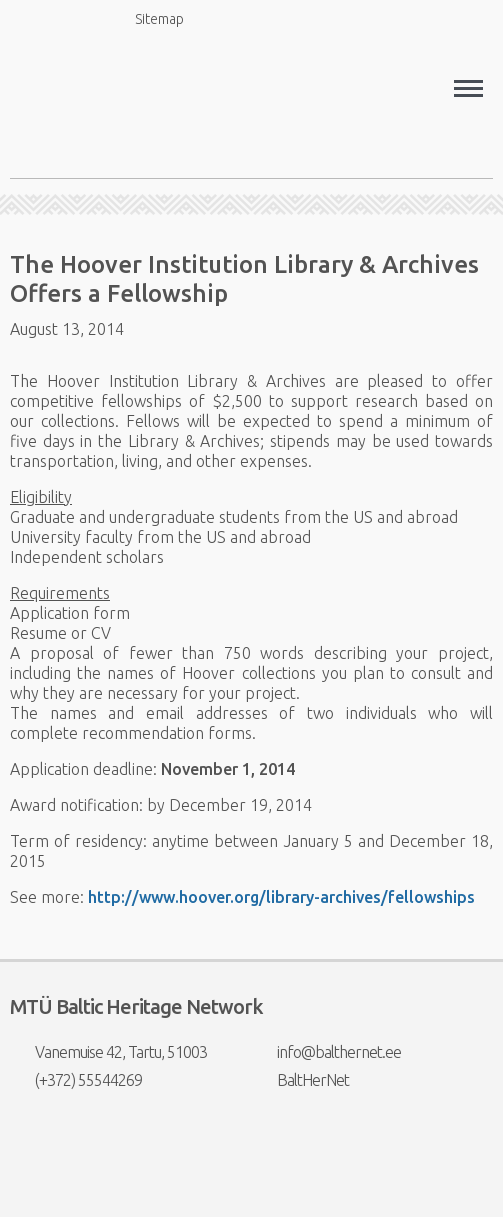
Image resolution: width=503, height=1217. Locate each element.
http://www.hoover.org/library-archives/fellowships (281, 897)
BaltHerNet (300, 1080)
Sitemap (148, 18)
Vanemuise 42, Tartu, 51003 (108, 1052)
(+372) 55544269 (76, 1080)
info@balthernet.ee (326, 1052)
